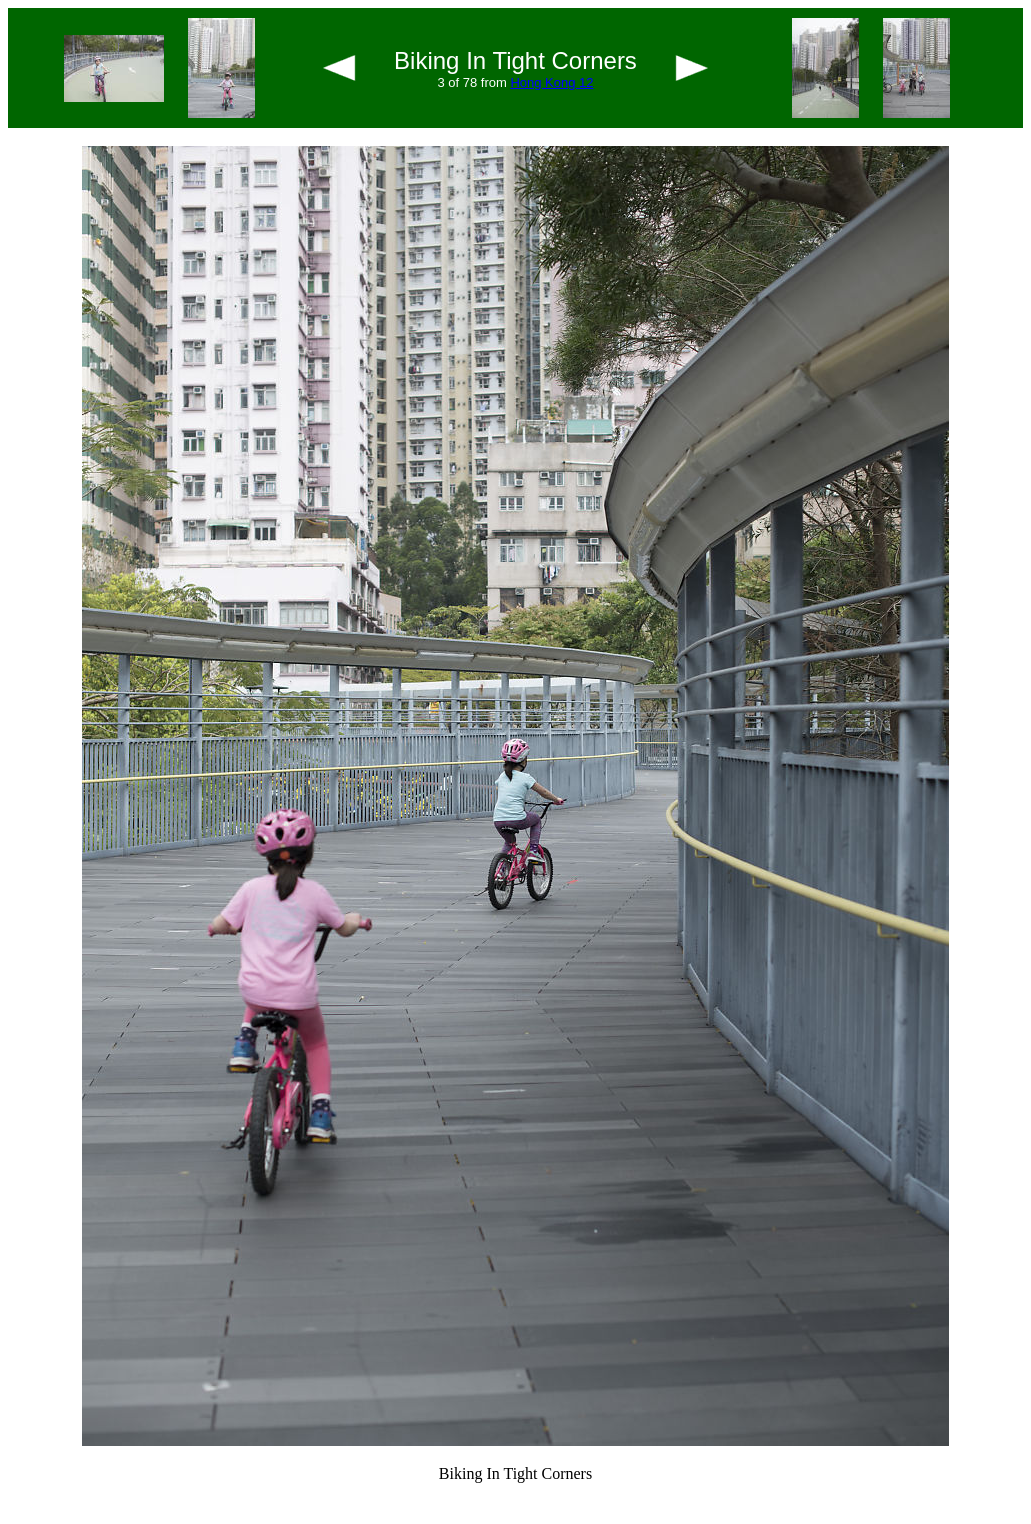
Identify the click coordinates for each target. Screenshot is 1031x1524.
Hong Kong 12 (551, 82)
